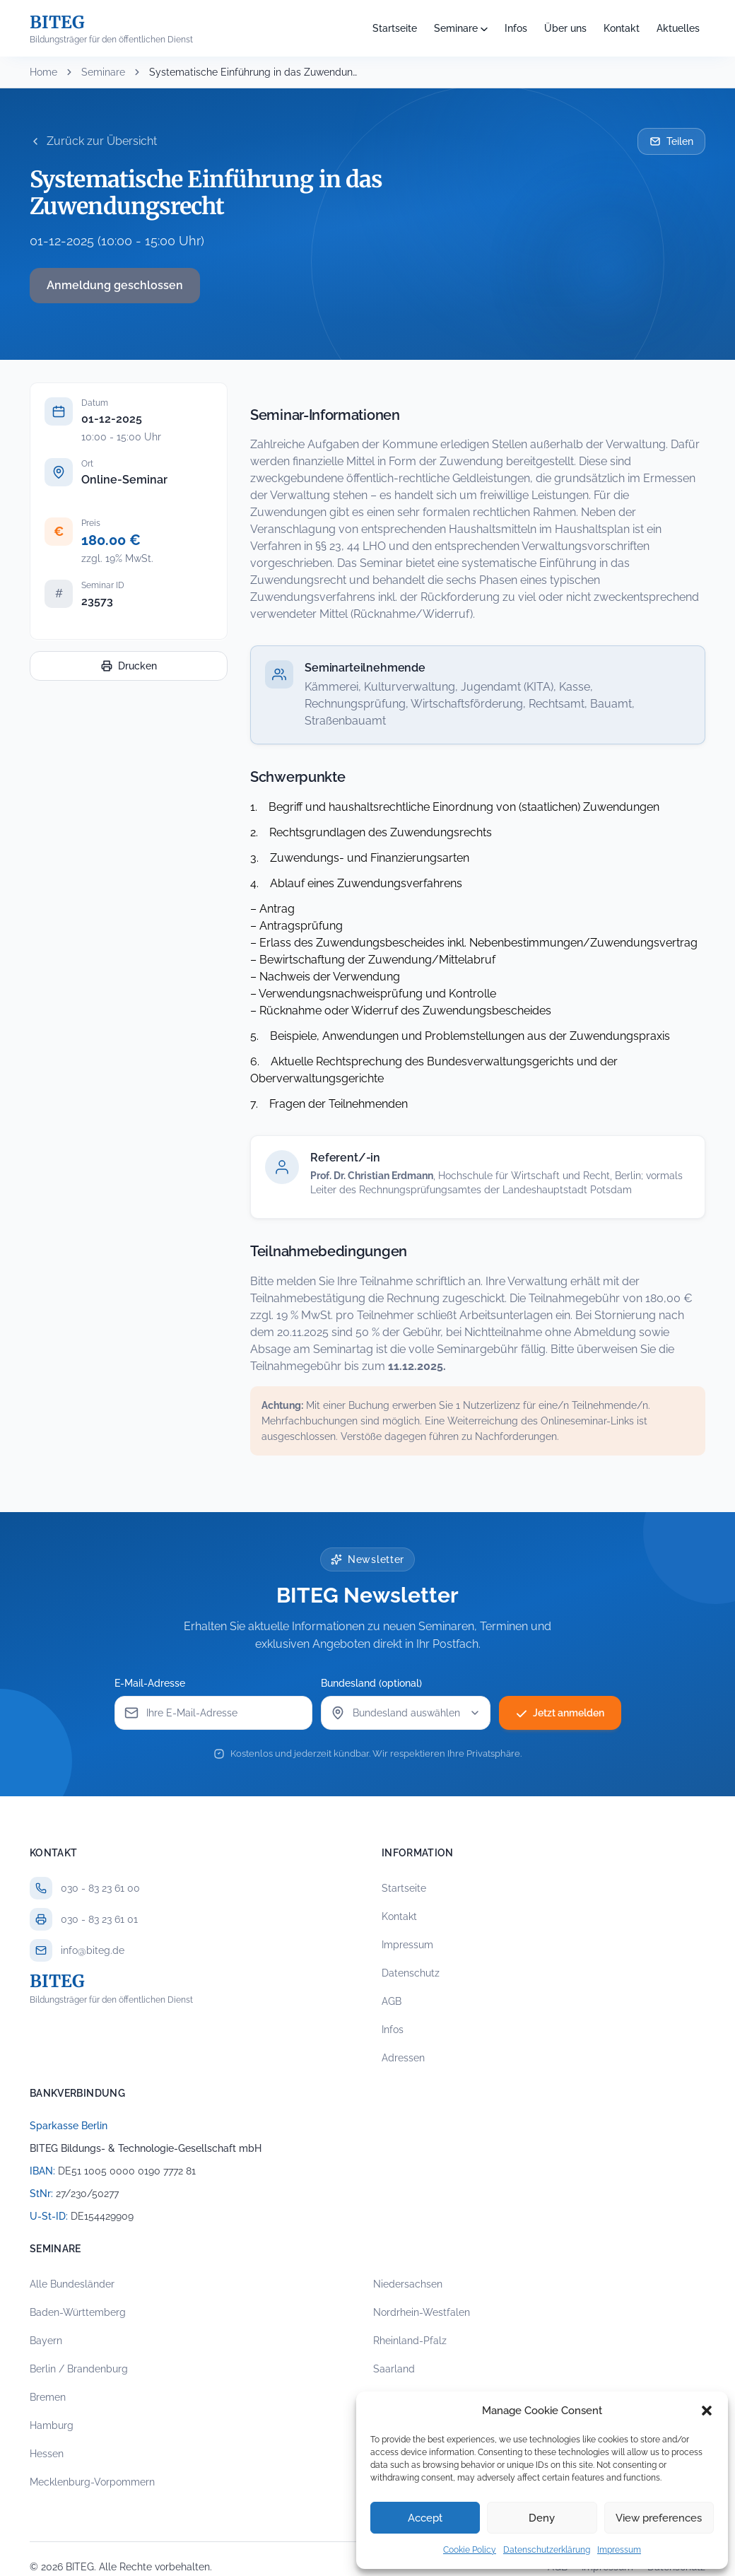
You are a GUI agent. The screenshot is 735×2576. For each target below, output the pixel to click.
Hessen (47, 2453)
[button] (707, 2411)
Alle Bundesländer (72, 2284)
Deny (542, 2518)
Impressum (619, 2550)
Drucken (129, 666)
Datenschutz (411, 1973)
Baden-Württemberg (78, 2312)
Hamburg (52, 2425)
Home (43, 72)
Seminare (456, 28)
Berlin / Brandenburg (79, 2369)
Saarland (394, 2369)
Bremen (48, 2397)
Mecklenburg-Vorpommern (92, 2482)
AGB (391, 2001)
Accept (425, 2518)
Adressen (403, 2057)
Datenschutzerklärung (546, 2550)
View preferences (659, 2518)
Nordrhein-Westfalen (421, 2312)
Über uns (565, 28)
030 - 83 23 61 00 (100, 1888)
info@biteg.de (92, 1950)
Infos (516, 28)
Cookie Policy (469, 2550)
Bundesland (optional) (371, 1683)
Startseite (394, 28)
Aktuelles (678, 28)
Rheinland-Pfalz (410, 2340)
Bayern (46, 2340)
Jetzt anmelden (560, 1713)
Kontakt (622, 28)
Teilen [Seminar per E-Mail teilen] (671, 141)
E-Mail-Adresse (149, 1683)
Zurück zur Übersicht (93, 141)
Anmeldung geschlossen (115, 285)
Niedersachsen (407, 2284)
